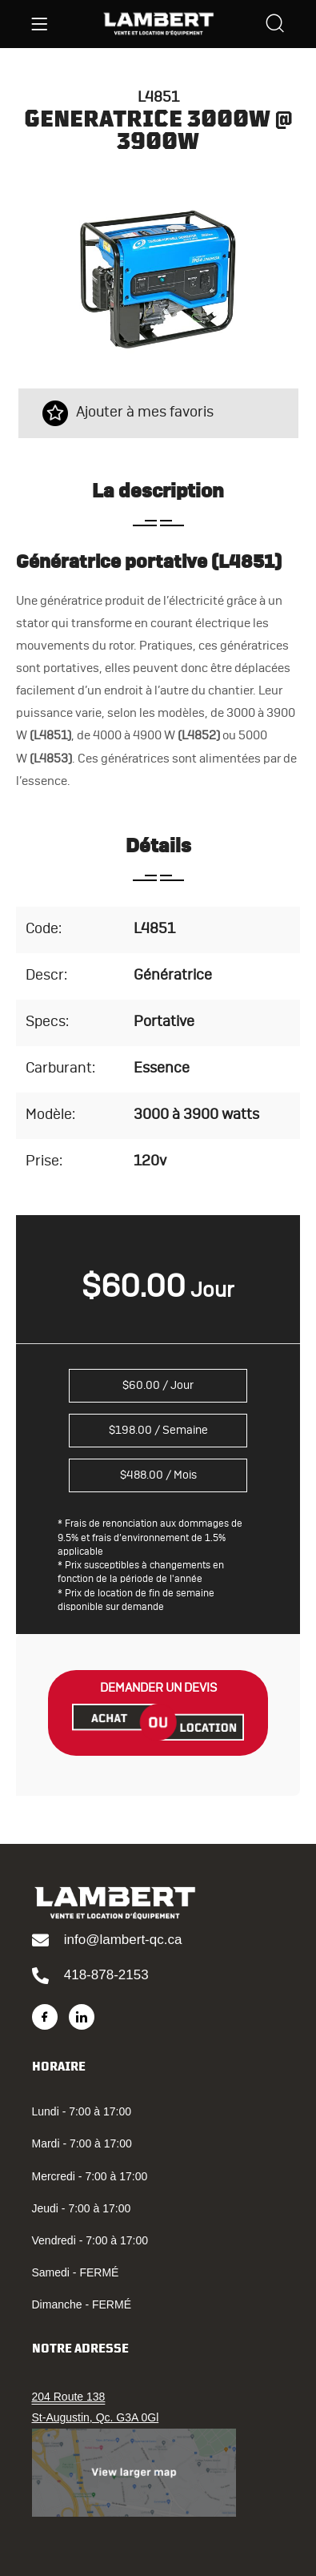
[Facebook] (44, 2016)
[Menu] (39, 24)
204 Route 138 (69, 2396)
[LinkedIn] (81, 2016)
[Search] (275, 25)
